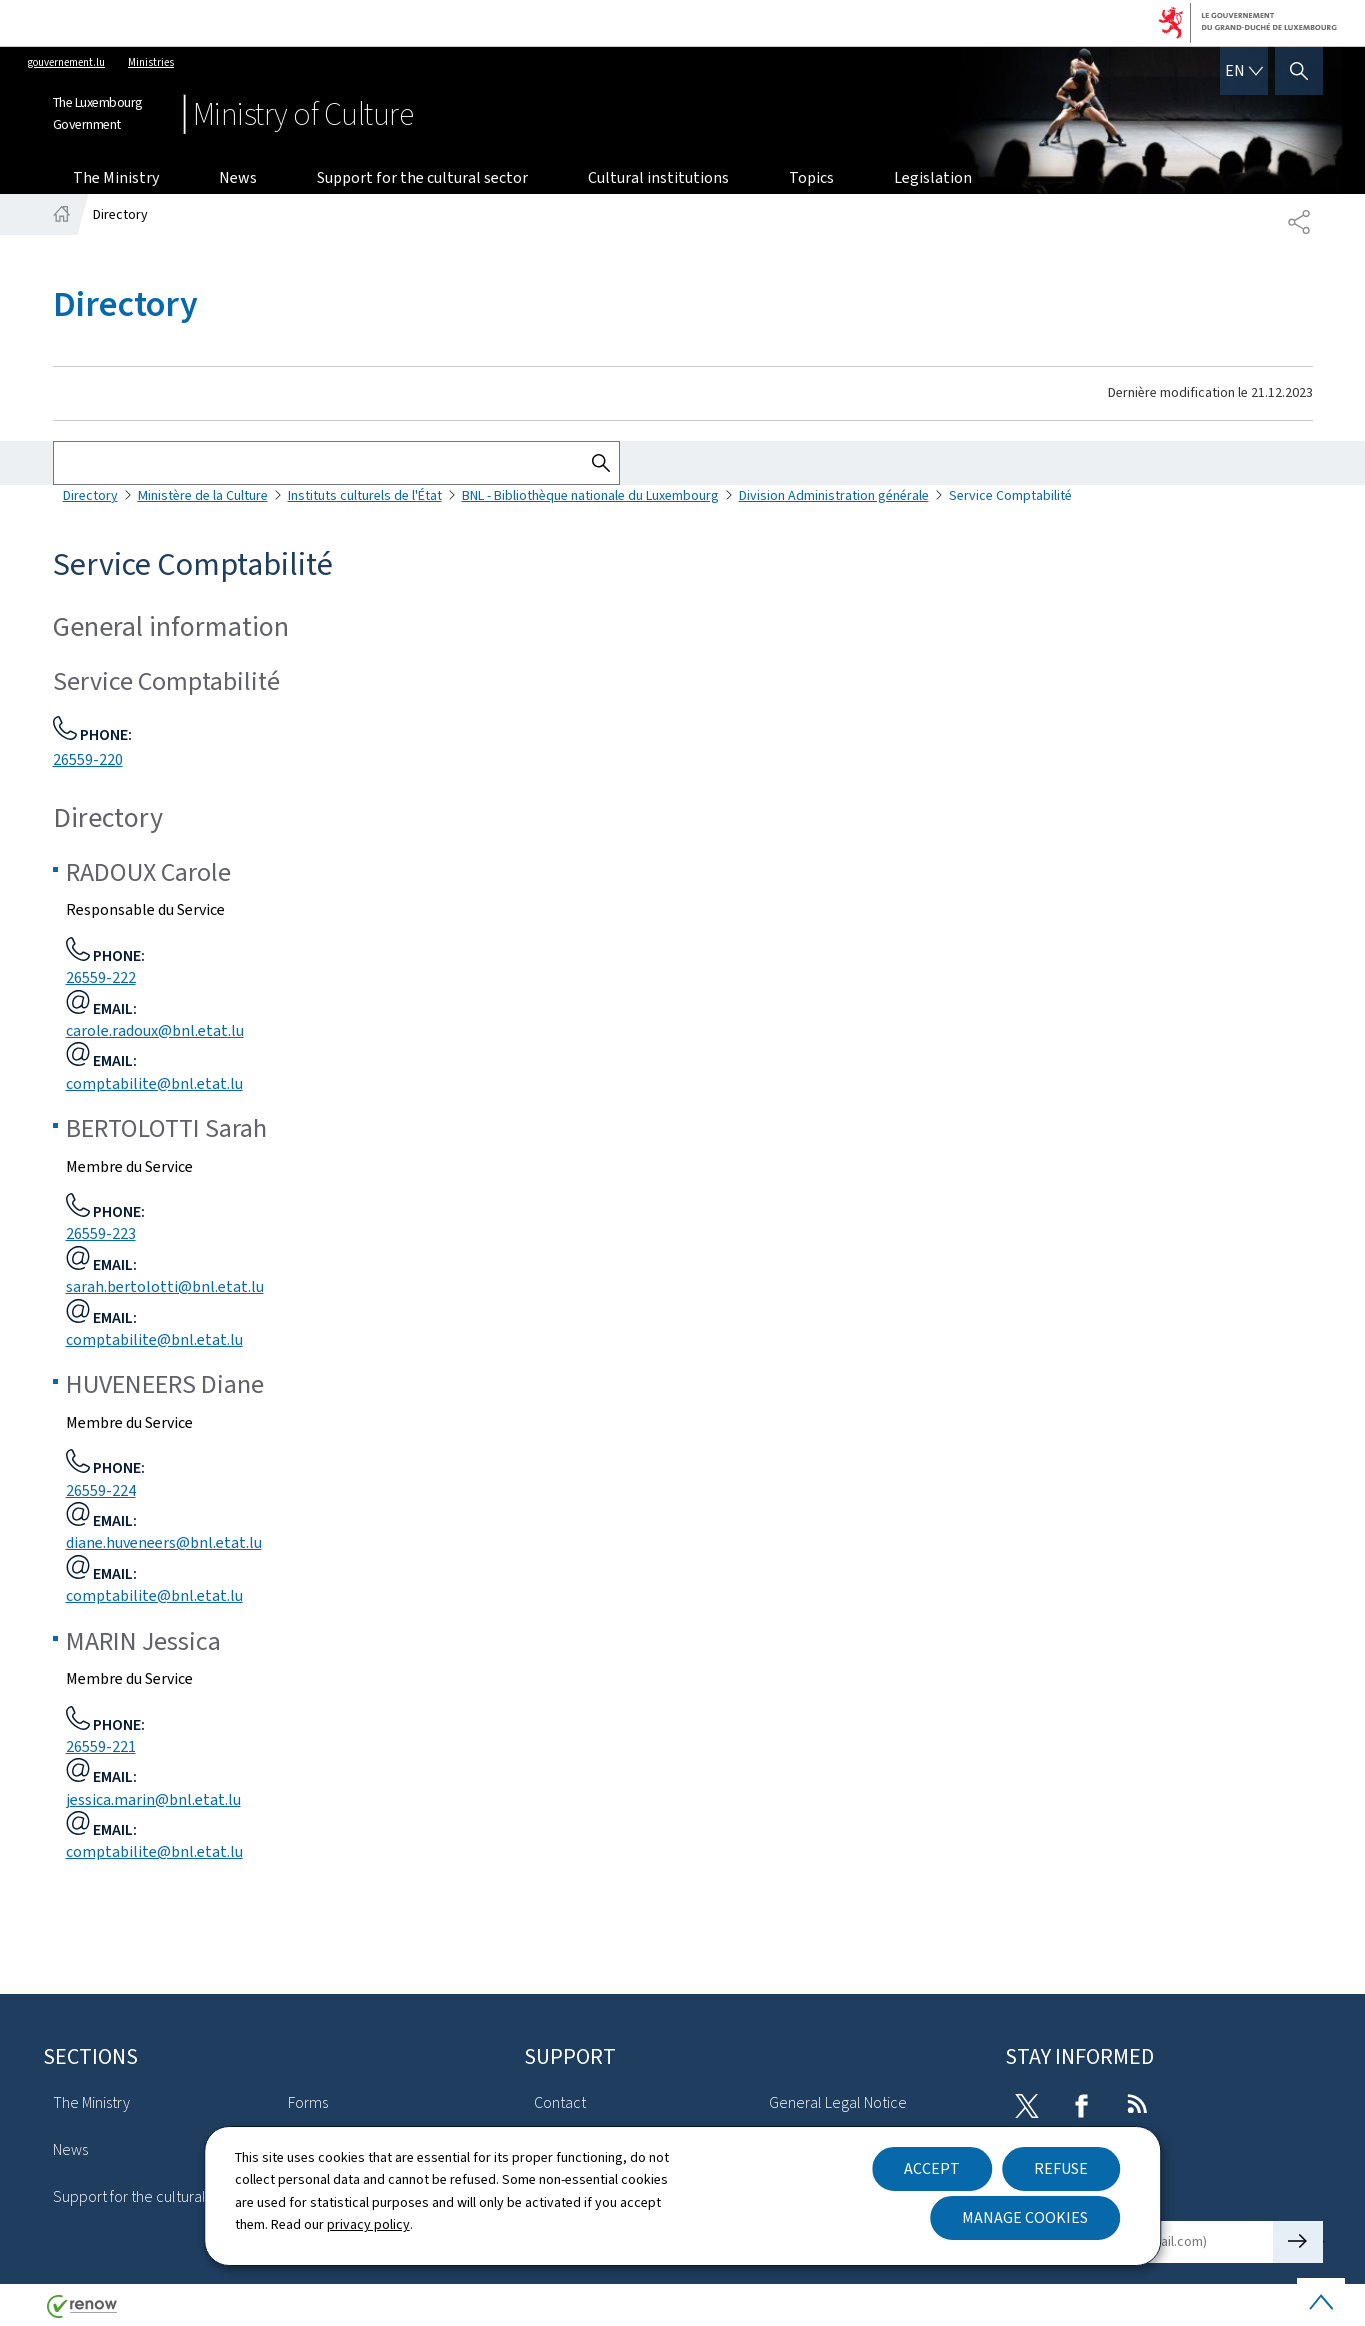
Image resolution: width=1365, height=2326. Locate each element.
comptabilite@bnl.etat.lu (154, 1083)
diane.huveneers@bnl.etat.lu (164, 1542)
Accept (932, 2168)
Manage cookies (1025, 2217)
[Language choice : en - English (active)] (1244, 71)
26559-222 (101, 977)
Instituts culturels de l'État (365, 495)
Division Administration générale (834, 495)
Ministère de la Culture (203, 495)
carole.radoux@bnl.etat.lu (155, 1030)
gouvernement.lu (66, 62)
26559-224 (101, 1490)
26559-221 (101, 1746)
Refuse (1061, 2168)
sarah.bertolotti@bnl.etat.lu (165, 1286)
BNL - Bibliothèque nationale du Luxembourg (590, 495)
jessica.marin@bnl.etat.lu (153, 1799)
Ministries (151, 62)
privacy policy (368, 2224)
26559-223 (101, 1233)
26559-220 (88, 759)
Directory (90, 495)
